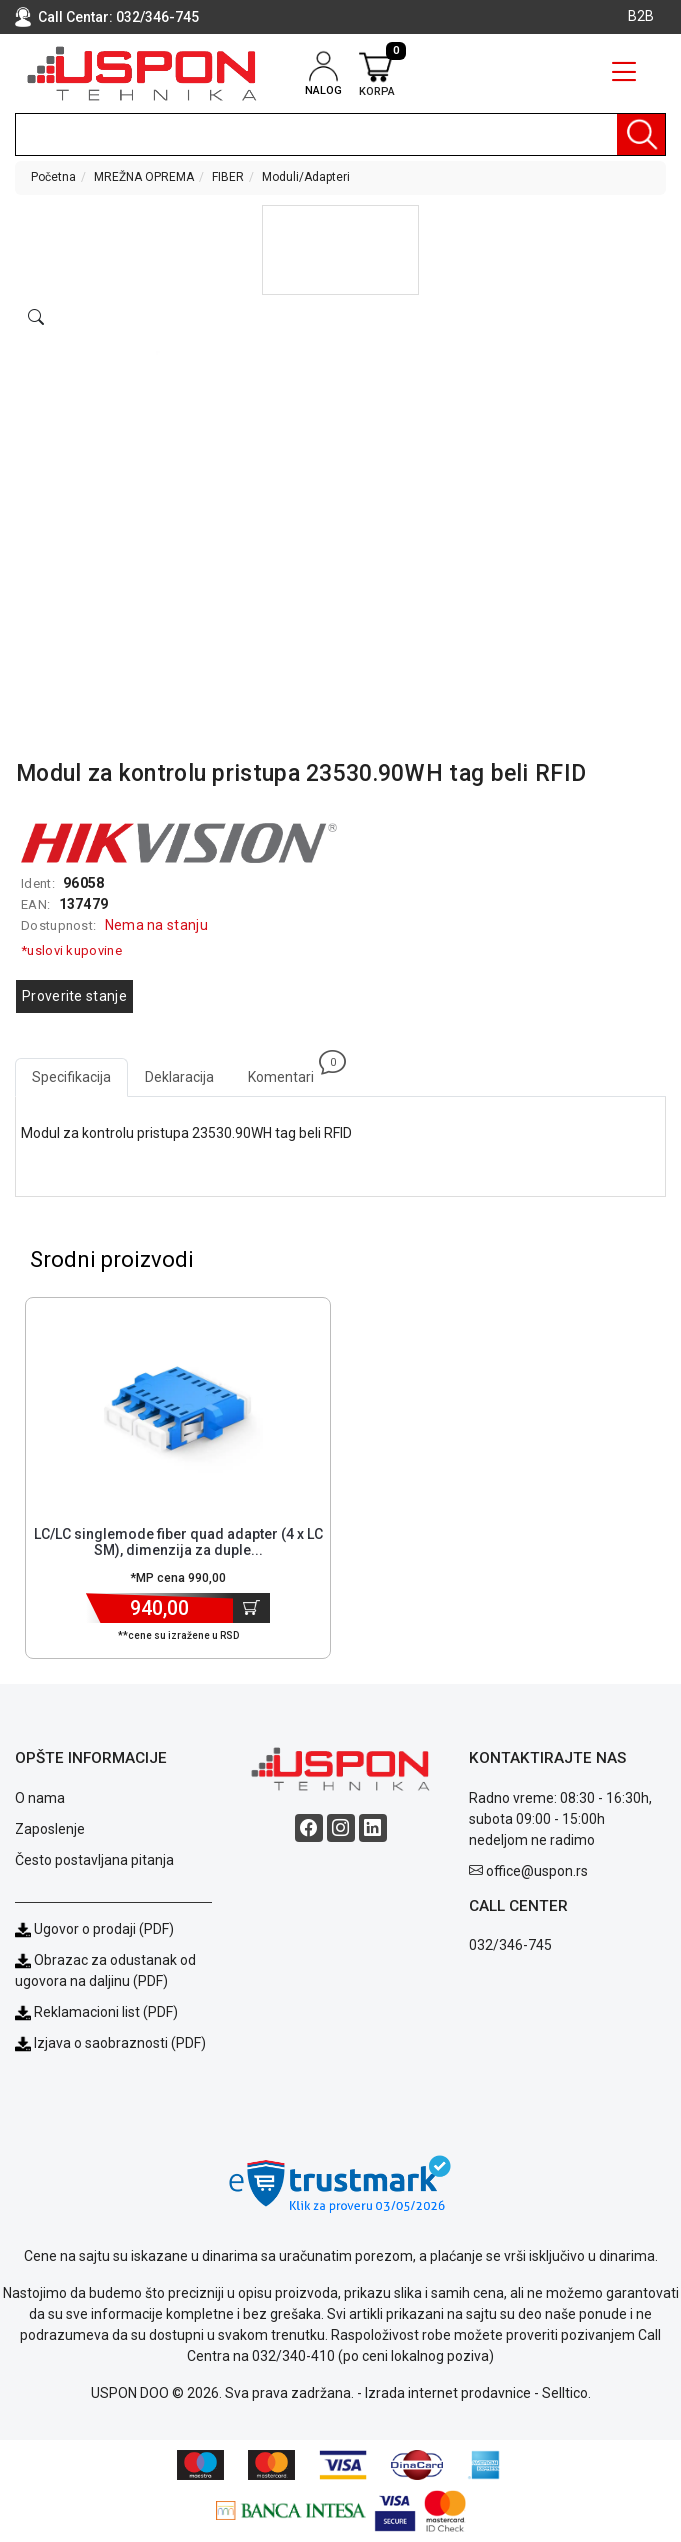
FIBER (228, 177)
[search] (340, 134)
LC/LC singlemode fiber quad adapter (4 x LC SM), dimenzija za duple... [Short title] (178, 1542)
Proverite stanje (74, 996)
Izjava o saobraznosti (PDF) (120, 2043)
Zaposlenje (50, 1829)
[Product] (178, 1408)
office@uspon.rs (537, 1871)
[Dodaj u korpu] (251, 1608)
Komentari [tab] (289, 1071)
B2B (641, 16)
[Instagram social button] (341, 1828)
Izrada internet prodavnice (448, 2393)
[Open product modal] (36, 318)
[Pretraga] (641, 134)
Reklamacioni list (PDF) (96, 2012)
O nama (40, 1798)
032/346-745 (157, 17)
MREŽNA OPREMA (144, 177)
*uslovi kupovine (71, 950)
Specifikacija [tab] (71, 1077)
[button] (340, 250)
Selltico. (566, 2393)
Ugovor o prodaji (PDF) (94, 1929)
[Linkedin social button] (373, 1828)
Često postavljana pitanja (94, 1860)
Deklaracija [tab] (179, 1077)
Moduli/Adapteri (306, 177)
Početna (53, 177)
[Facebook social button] (309, 1828)
